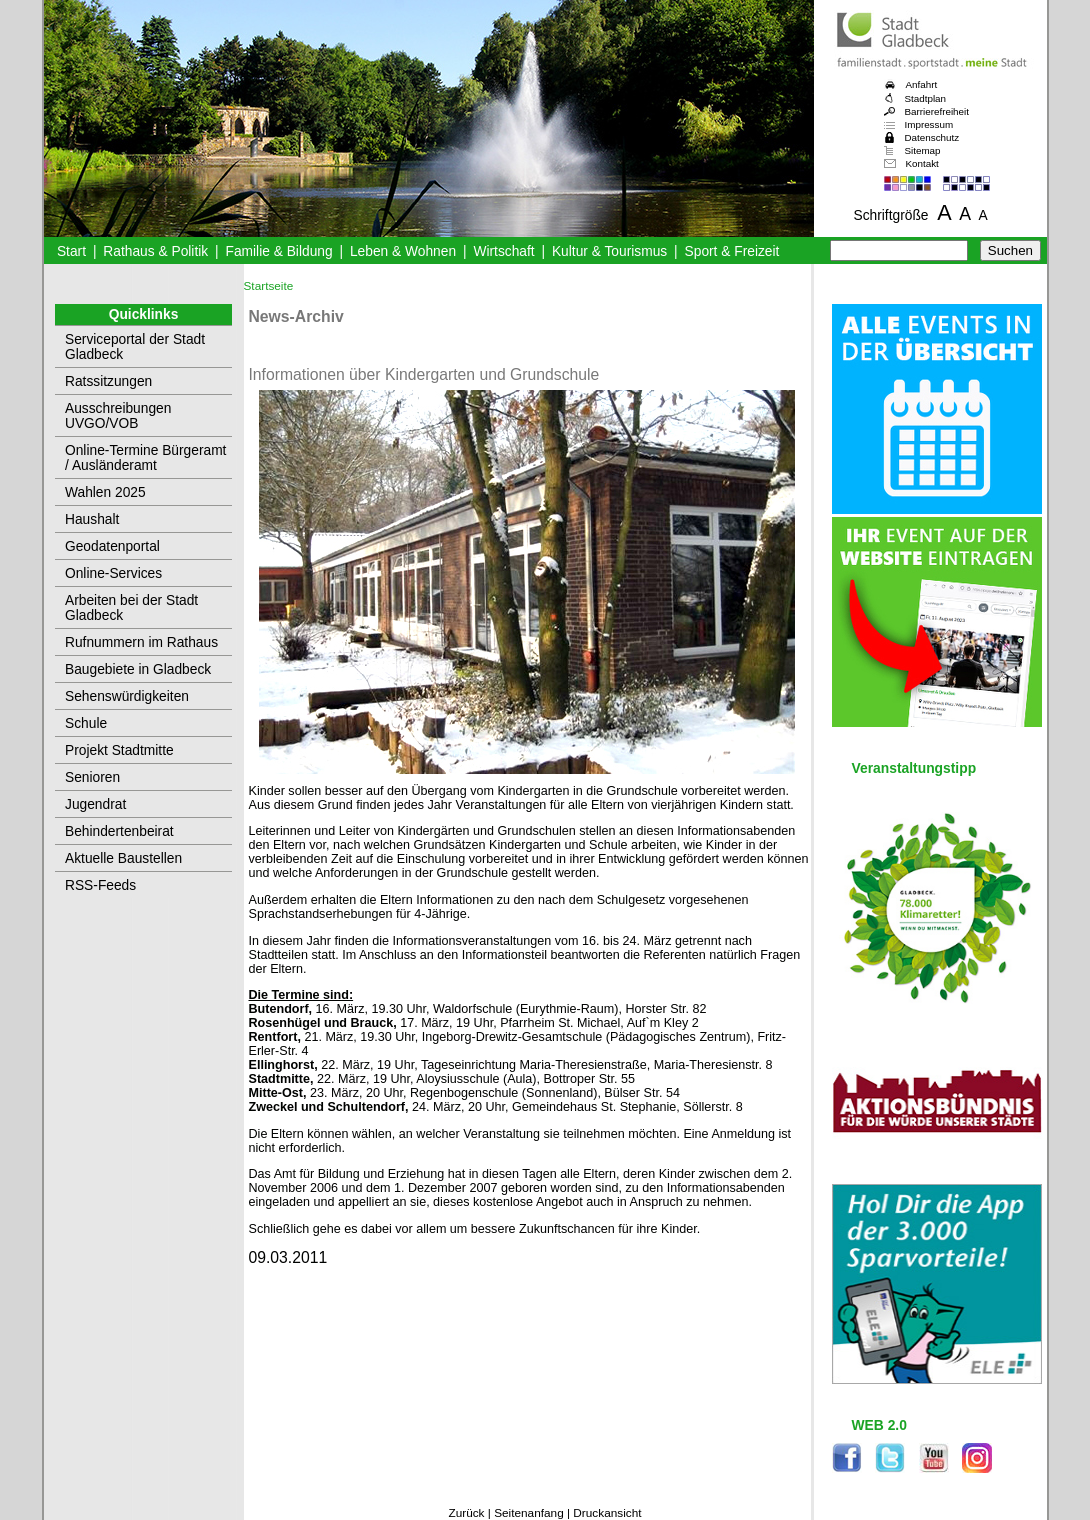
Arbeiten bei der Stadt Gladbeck (131, 608)
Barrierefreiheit (937, 111)
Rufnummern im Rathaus (141, 642)
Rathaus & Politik (155, 251)
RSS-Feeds (100, 885)
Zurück (466, 1513)
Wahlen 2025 (105, 492)
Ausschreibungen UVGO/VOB (118, 416)
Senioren (92, 777)
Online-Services (113, 573)
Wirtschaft (503, 251)
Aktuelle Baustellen (123, 858)
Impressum (929, 124)
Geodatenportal (112, 546)
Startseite (269, 286)
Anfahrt (922, 84)
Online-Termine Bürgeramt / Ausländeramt (145, 458)
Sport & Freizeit (732, 251)
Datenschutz (932, 137)
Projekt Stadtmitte (119, 750)
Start (71, 251)
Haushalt (92, 519)
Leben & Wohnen (403, 251)
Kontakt (922, 163)
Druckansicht (607, 1513)
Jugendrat (95, 804)
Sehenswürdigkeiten (127, 696)
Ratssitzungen (108, 381)
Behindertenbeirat (119, 831)
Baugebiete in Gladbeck (138, 669)
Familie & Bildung (279, 251)
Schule (86, 723)
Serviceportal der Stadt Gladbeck (135, 347)
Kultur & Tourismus (609, 251)
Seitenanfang (529, 1513)
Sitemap (923, 150)
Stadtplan (926, 98)
